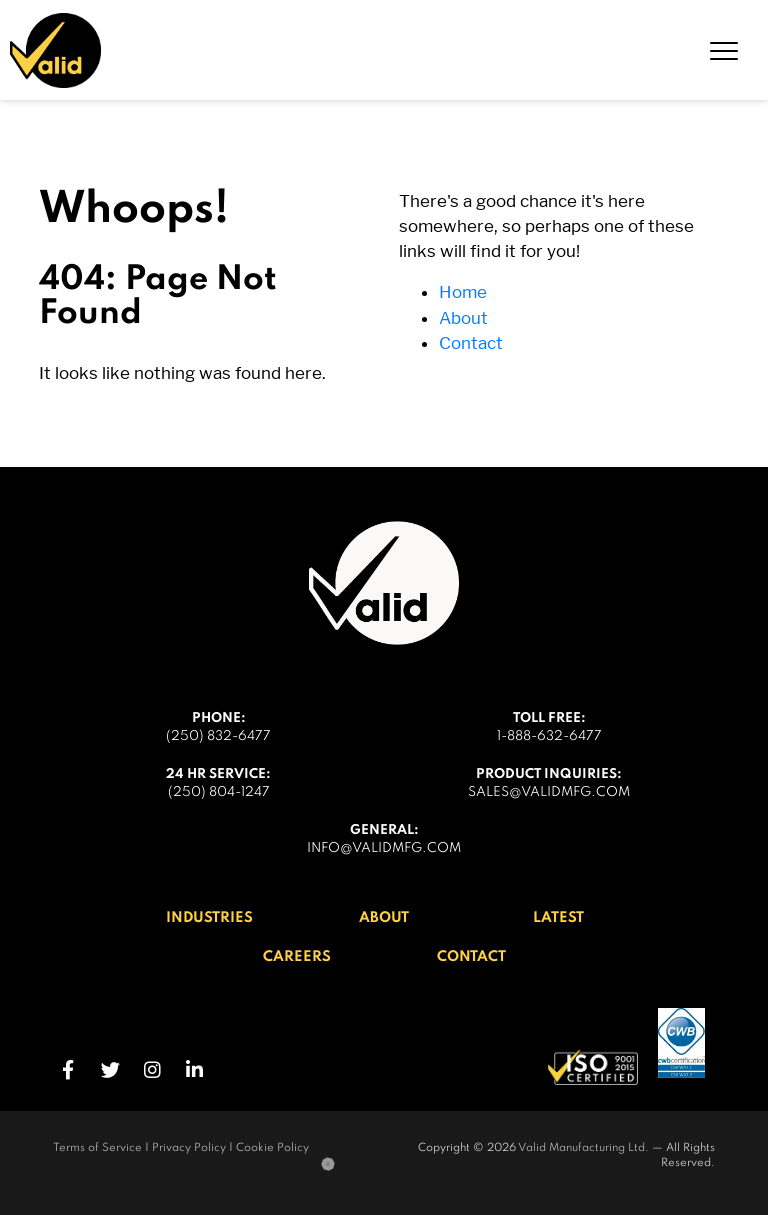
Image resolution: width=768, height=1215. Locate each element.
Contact (471, 343)
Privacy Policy (189, 1148)
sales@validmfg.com (549, 792)
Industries (209, 918)
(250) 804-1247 (219, 792)
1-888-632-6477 (549, 736)
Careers (297, 957)
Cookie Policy (272, 1148)
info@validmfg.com (384, 848)
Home (463, 292)
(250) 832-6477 (218, 736)
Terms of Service (97, 1148)
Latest (558, 918)
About (463, 318)
